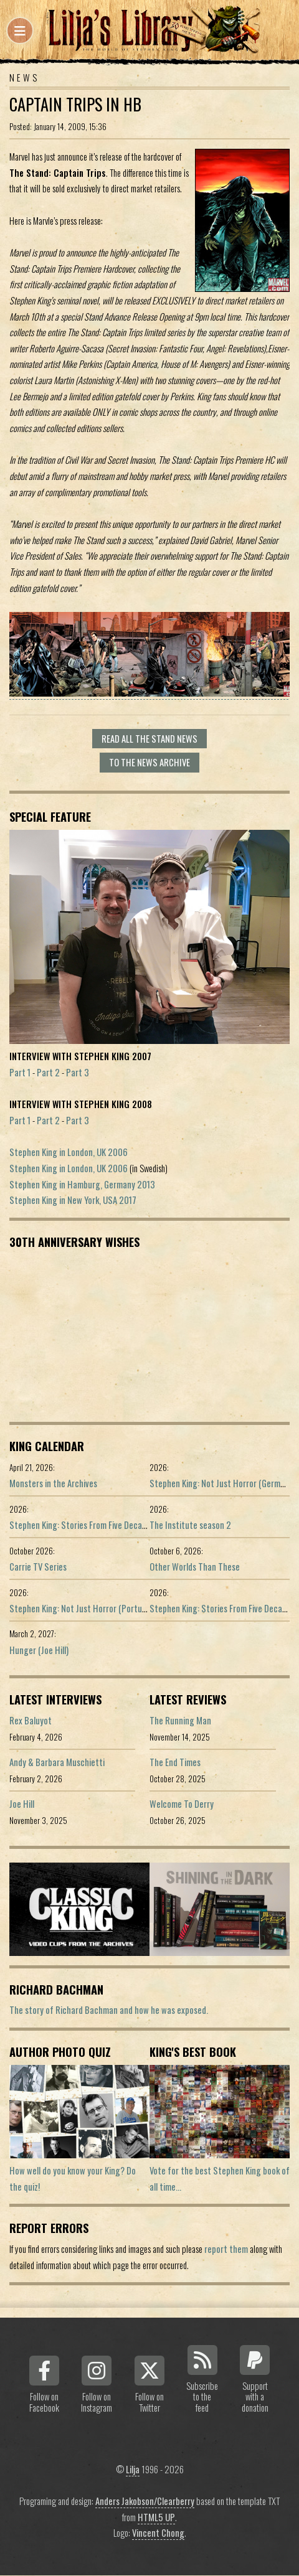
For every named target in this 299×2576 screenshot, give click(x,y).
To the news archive (149, 762)
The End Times (175, 1762)
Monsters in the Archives (53, 1483)
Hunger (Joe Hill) (39, 1650)
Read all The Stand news (149, 738)
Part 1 (20, 1072)
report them (226, 2248)
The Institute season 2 (190, 1524)
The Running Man (180, 1720)
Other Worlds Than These (195, 1566)
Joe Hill (21, 1803)
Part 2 (48, 1072)
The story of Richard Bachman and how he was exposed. (108, 2009)
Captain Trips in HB (75, 104)
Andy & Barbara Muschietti (57, 1762)
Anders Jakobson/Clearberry (144, 2501)
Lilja (133, 2469)
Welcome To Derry (182, 1803)
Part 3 (77, 1072)
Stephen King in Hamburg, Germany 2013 (82, 1184)
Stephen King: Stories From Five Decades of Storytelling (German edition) (140, 1524)
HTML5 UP (156, 2517)
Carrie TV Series (38, 1566)
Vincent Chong (158, 2532)
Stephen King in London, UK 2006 (68, 1152)
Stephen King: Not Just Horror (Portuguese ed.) (94, 1608)
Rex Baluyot (30, 1720)
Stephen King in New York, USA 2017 (72, 1199)
